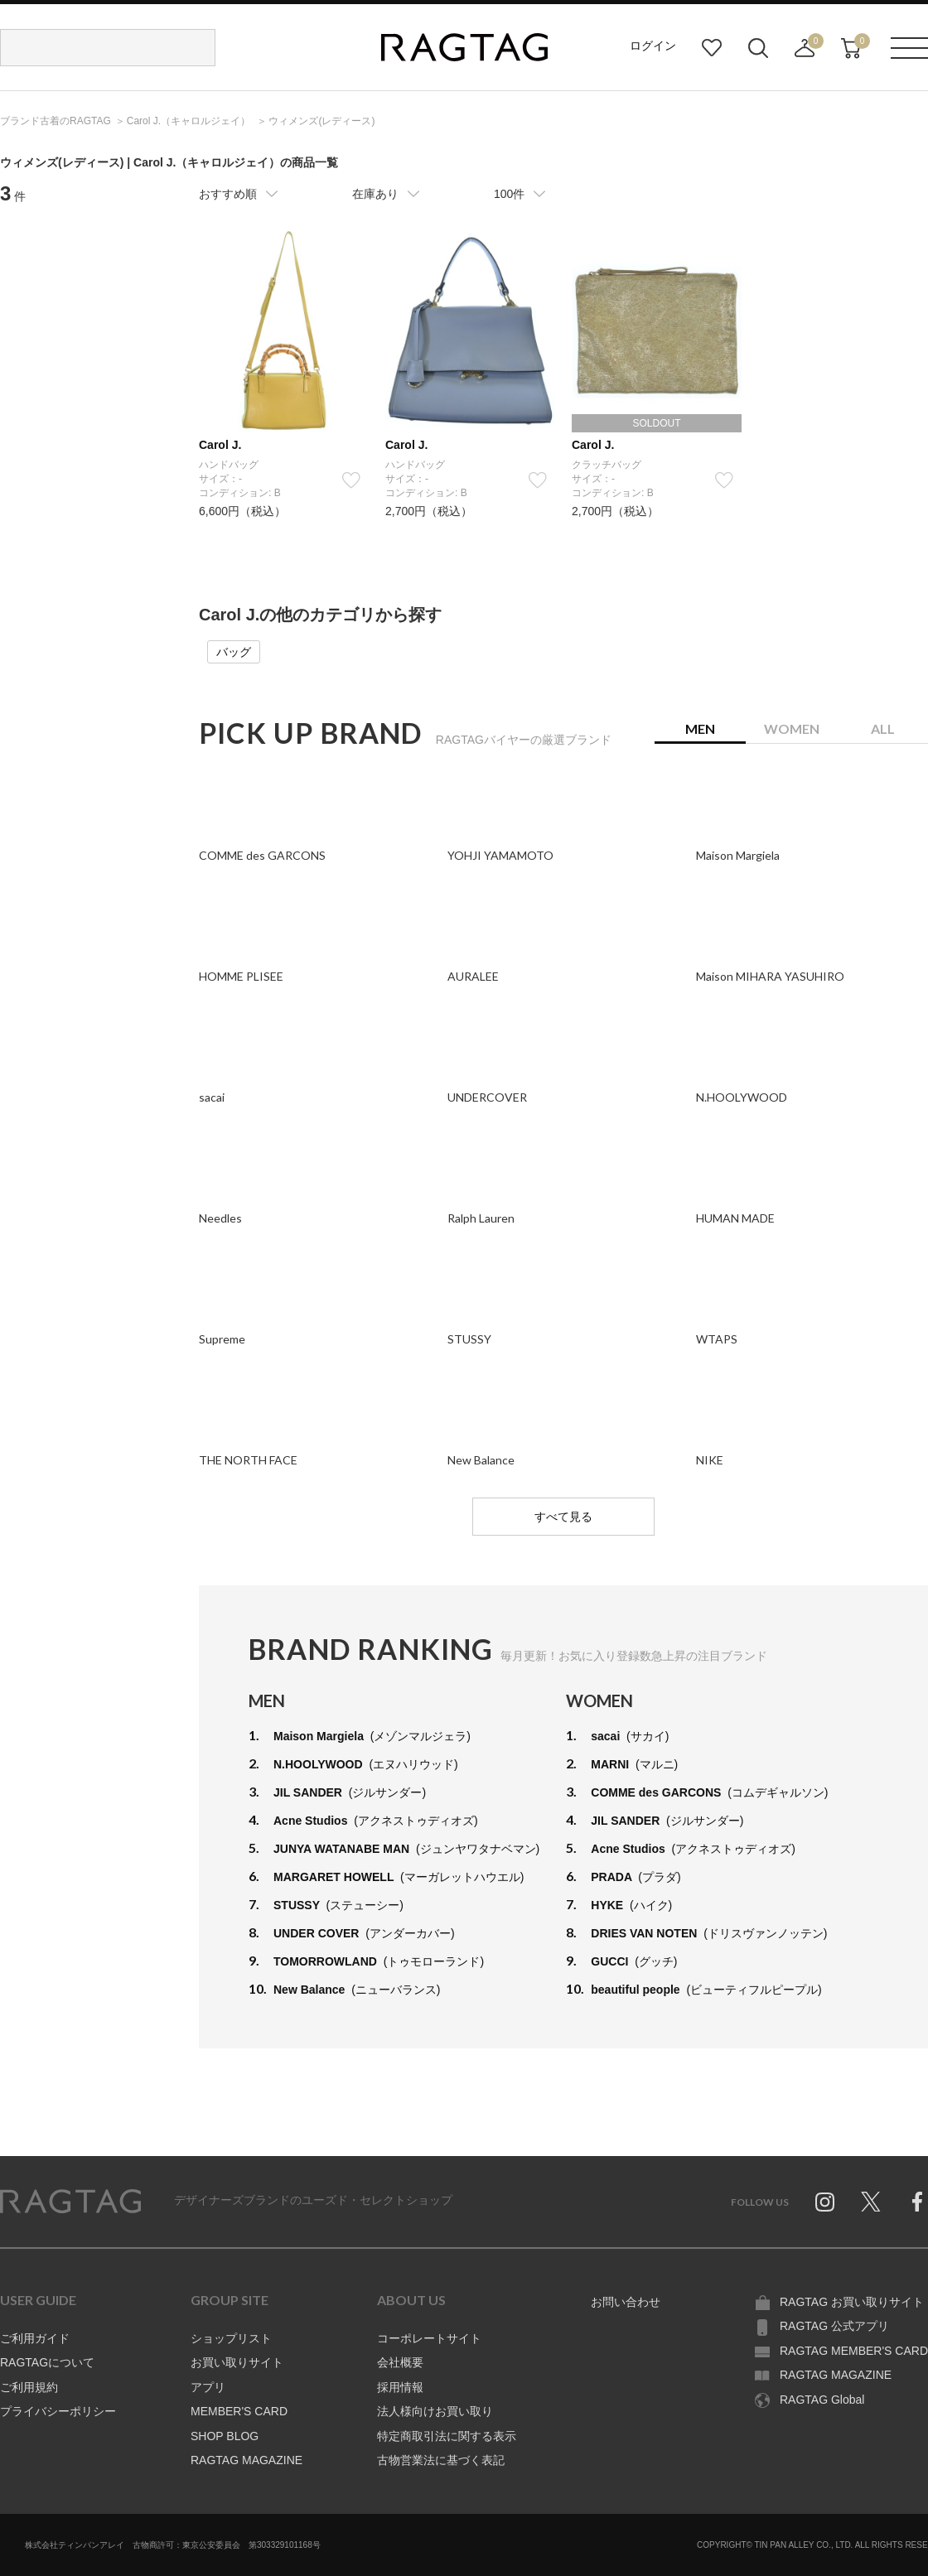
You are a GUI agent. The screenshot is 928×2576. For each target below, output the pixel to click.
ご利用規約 (29, 2387)
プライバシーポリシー (58, 2411)
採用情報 (400, 2387)
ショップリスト (231, 2338)
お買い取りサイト (237, 2362)
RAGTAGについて (47, 2362)
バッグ (233, 651)
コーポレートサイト (429, 2338)
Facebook (917, 2201)
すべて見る (563, 1516)
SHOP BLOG (225, 2436)
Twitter (871, 2201)
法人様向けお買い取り (435, 2411)
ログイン (653, 45)
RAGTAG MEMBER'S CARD (854, 2350)
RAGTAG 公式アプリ (834, 2325)
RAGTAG (70, 2201)
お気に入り (712, 48)
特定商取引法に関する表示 (446, 2436)
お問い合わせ (625, 2301)
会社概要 (400, 2362)
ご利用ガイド (35, 2338)
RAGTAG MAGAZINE (246, 2460)
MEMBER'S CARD (239, 2411)
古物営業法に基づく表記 (441, 2460)
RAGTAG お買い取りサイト (852, 2301)
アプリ (208, 2387)
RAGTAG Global (822, 2399)
